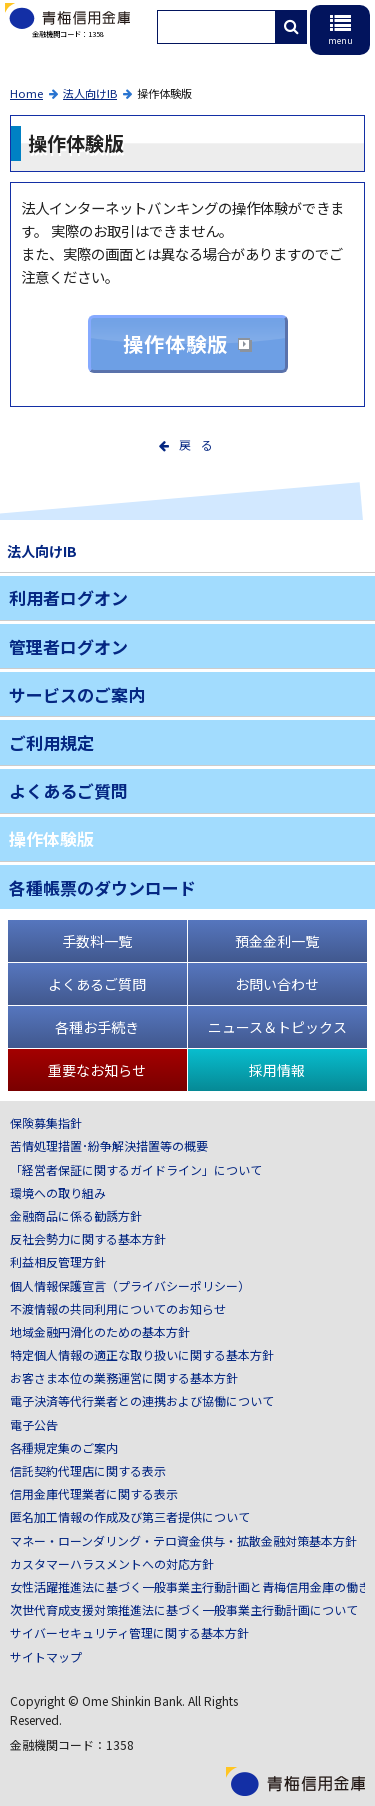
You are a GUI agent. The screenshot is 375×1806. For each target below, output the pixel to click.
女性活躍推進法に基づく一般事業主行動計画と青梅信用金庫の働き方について (187, 1586)
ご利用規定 (51, 742)
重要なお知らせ (97, 1070)
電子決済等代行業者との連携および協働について (142, 1400)
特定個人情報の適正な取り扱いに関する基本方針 (142, 1354)
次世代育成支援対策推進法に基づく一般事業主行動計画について (184, 1609)
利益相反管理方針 (58, 1261)
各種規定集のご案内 (64, 1447)
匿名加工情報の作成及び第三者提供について (130, 1516)
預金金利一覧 (277, 941)
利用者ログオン (68, 597)
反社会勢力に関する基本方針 (88, 1238)
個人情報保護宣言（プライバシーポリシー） (130, 1285)
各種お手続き (97, 1027)
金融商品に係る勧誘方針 (76, 1215)
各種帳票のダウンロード (102, 887)
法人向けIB (90, 93)
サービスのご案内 (77, 694)
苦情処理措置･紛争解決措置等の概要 (109, 1145)
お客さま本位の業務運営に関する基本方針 (124, 1377)
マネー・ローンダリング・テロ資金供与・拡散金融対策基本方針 (183, 1540)
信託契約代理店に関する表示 (88, 1470)
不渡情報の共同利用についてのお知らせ (118, 1308)
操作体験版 (175, 343)
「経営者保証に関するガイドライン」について (136, 1169)
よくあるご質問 (68, 790)
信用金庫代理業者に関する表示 (94, 1493)
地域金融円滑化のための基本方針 (100, 1331)
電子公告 (34, 1424)
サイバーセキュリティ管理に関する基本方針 (129, 1632)
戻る (201, 444)
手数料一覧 (97, 941)
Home (26, 93)
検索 (300, 27)
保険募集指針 (46, 1122)
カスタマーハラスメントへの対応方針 (112, 1563)
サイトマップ (46, 1656)
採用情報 (277, 1070)
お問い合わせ (277, 984)
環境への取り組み (58, 1192)
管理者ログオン (68, 646)
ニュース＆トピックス (277, 1027)
